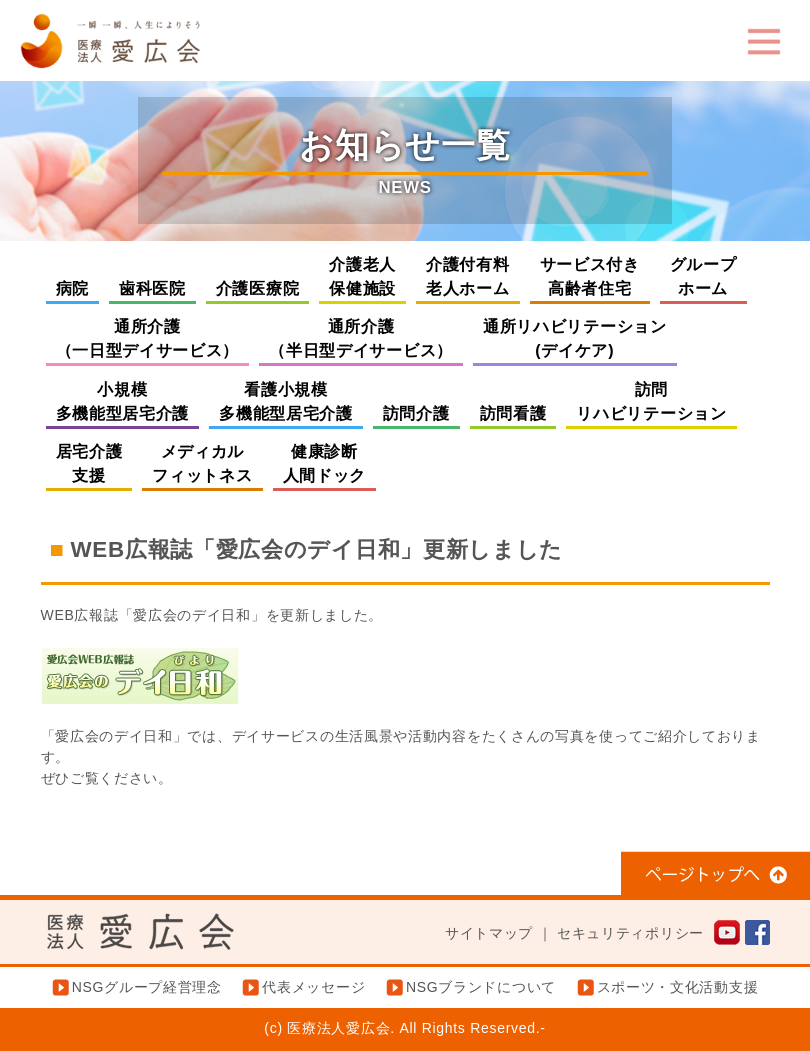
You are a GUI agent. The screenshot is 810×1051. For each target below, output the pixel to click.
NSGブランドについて (481, 987)
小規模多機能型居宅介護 (123, 401)
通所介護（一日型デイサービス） (148, 338)
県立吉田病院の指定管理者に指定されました (603, 799)
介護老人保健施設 (362, 276)
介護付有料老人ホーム (468, 276)
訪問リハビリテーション (651, 401)
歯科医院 (152, 288)
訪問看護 (513, 413)
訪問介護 (416, 413)
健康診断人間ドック (325, 463)
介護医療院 (258, 288)
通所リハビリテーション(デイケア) (575, 338)
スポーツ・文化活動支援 (678, 987)
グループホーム (703, 276)
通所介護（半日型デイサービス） (361, 338)
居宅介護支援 (89, 463)
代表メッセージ (313, 987)
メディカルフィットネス (202, 463)
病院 (72, 288)
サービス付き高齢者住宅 (590, 276)
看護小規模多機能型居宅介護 (286, 401)
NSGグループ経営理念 (147, 987)
